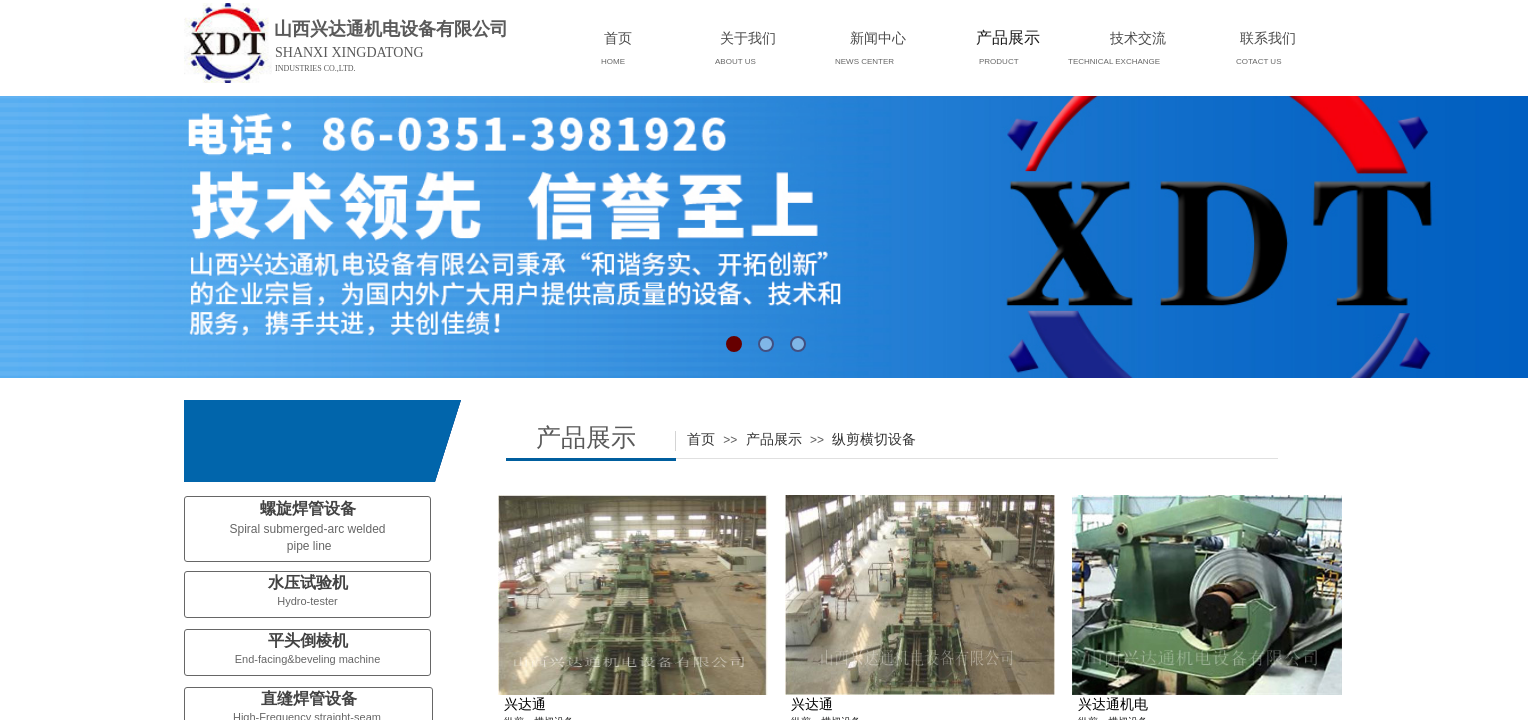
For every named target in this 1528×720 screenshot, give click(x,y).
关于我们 (748, 38)
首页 (701, 439)
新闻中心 (878, 38)
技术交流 (1138, 38)
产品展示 (774, 439)
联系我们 (1268, 38)
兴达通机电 (1113, 704)
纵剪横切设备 (874, 439)
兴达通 (525, 704)
